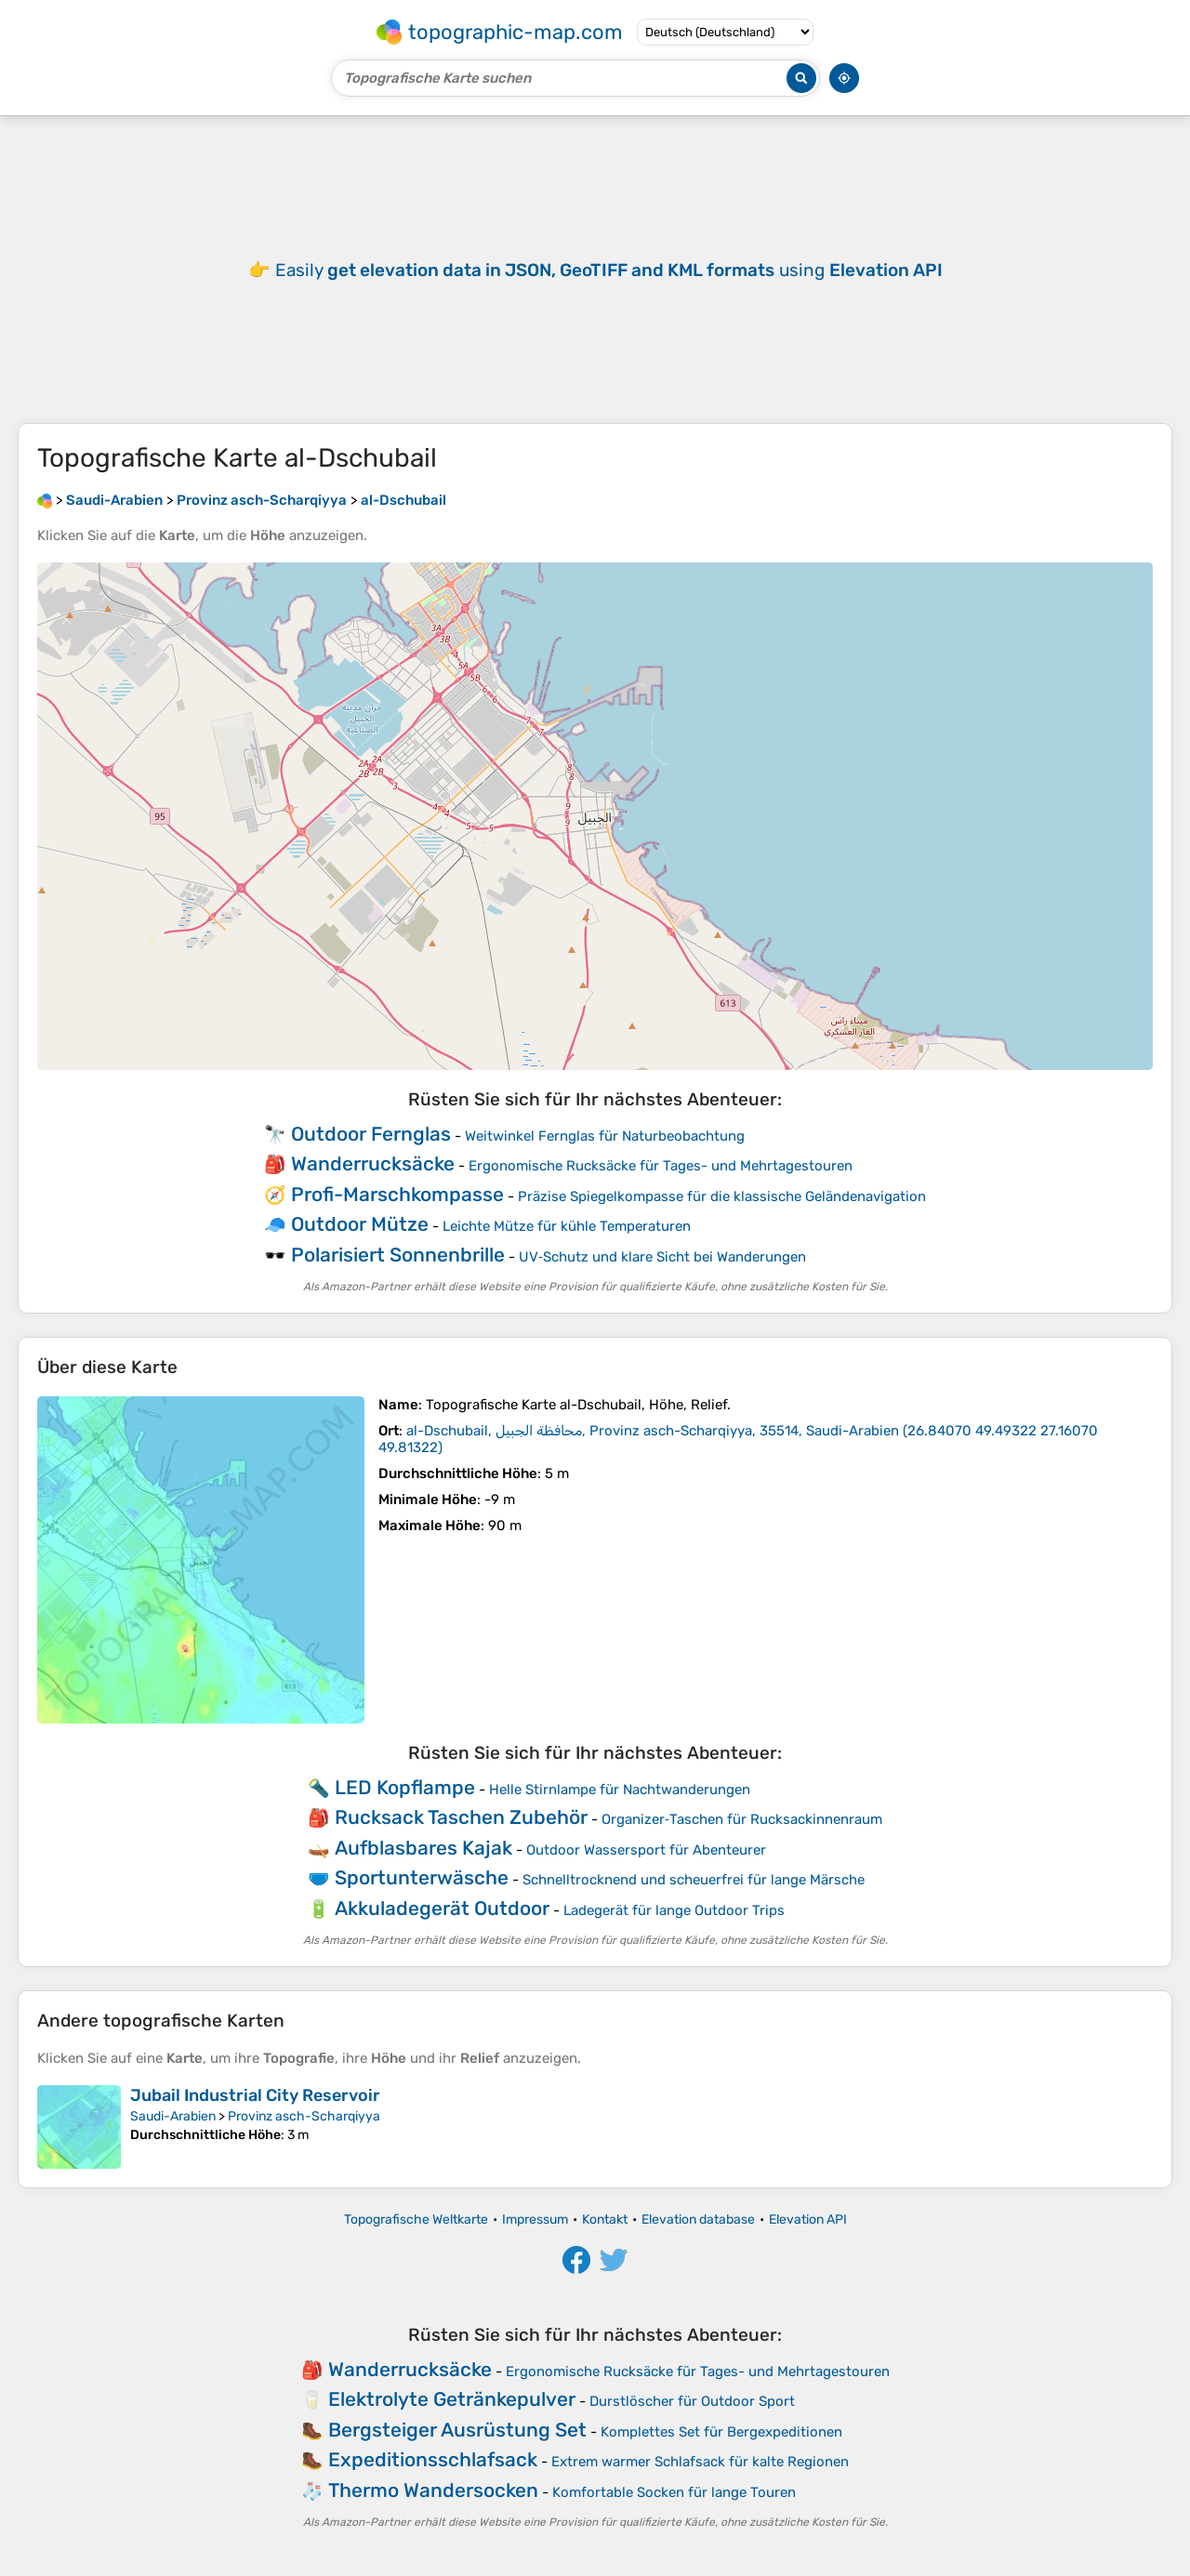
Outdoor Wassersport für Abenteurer (646, 1850)
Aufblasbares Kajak (423, 1847)
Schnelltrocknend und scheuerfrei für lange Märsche (693, 1879)
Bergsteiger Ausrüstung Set (457, 2429)
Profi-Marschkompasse (397, 1194)
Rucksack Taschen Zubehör (461, 1817)
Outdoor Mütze (360, 1223)
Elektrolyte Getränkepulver (451, 2399)
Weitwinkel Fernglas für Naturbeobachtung (605, 1136)
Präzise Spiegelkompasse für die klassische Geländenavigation (722, 1196)
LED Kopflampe (405, 1787)
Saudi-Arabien (173, 2116)
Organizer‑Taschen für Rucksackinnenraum (742, 1819)
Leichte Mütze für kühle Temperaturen (567, 1226)
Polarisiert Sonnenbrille (398, 1254)
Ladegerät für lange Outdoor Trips (674, 1910)
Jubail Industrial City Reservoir (255, 2095)
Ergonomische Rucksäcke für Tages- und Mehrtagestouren (661, 1165)
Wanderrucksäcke (373, 1163)
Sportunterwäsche (422, 1877)
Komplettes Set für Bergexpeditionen (721, 2432)
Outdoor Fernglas (371, 1133)
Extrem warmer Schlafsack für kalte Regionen (700, 2461)
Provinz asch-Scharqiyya (304, 2116)
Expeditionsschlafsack (432, 2459)
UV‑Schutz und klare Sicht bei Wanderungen (662, 1256)
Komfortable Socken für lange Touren (674, 2492)
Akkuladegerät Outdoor (442, 1908)
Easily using (609, 270)
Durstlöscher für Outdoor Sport (692, 2401)
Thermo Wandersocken (433, 2490)
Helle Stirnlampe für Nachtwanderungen (619, 1789)
